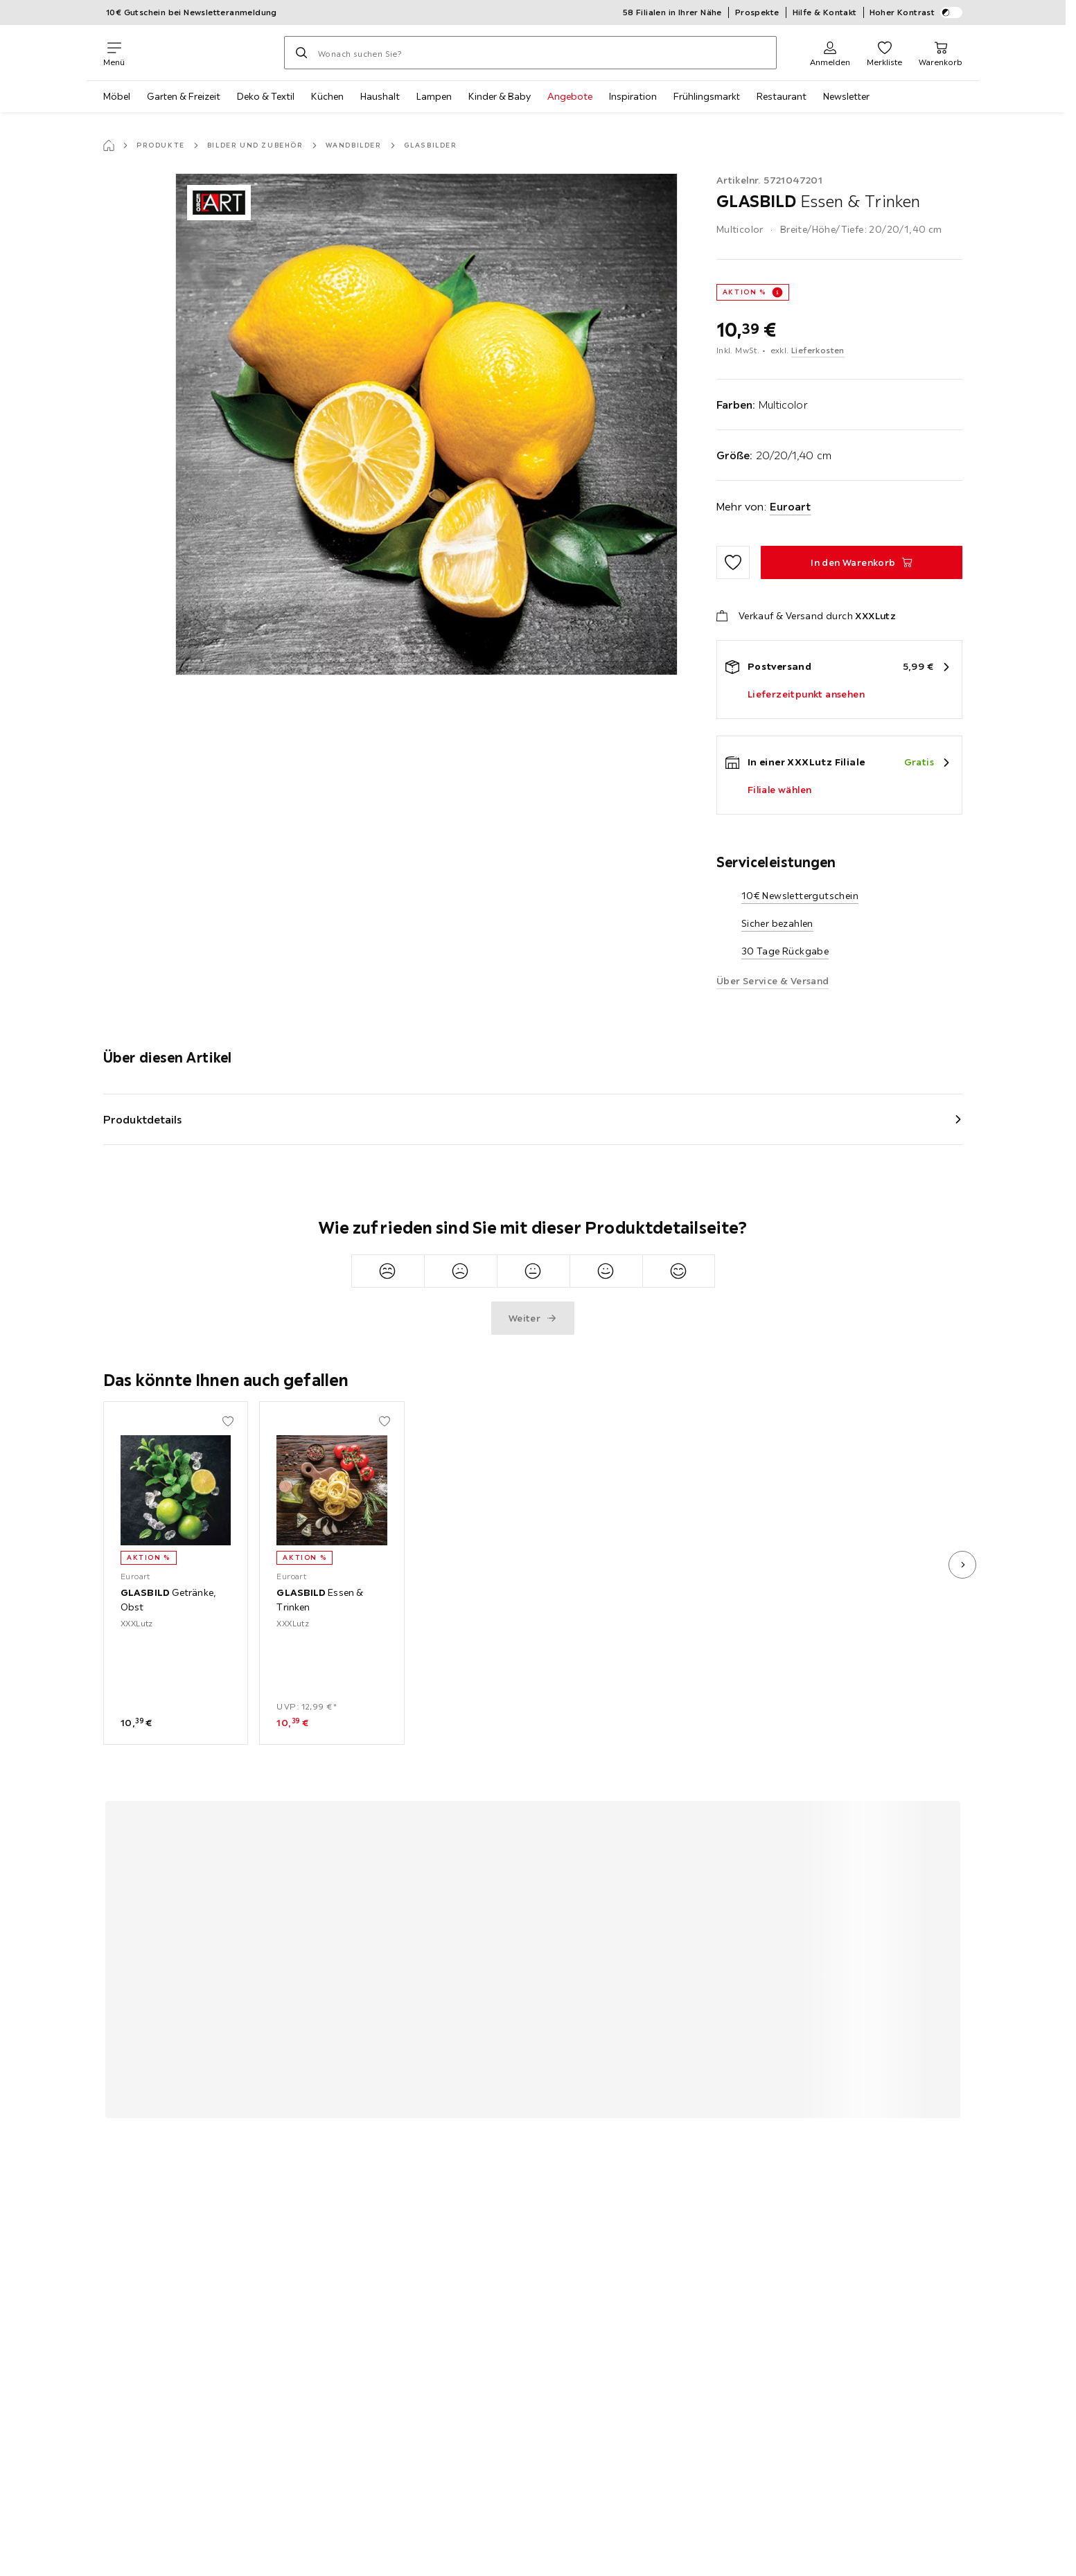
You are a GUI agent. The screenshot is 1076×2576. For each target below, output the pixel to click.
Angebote (569, 96)
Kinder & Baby (499, 96)
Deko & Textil (265, 96)
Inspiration (633, 96)
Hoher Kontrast (916, 12)
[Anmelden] (830, 52)
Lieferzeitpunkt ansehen (806, 694)
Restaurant (781, 96)
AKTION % (744, 291)
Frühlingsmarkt (706, 96)
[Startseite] (108, 145)
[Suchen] (301, 52)
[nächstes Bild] (962, 1565)
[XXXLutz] (204, 52)
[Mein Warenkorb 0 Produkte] (940, 52)
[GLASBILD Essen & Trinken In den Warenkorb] (861, 562)
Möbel (116, 96)
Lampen (434, 96)
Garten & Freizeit (183, 96)
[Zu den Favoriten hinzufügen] (733, 562)
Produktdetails (142, 1119)
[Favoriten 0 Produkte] (884, 52)
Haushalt (380, 96)
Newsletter (846, 96)
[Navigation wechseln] (114, 52)
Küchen (327, 96)
